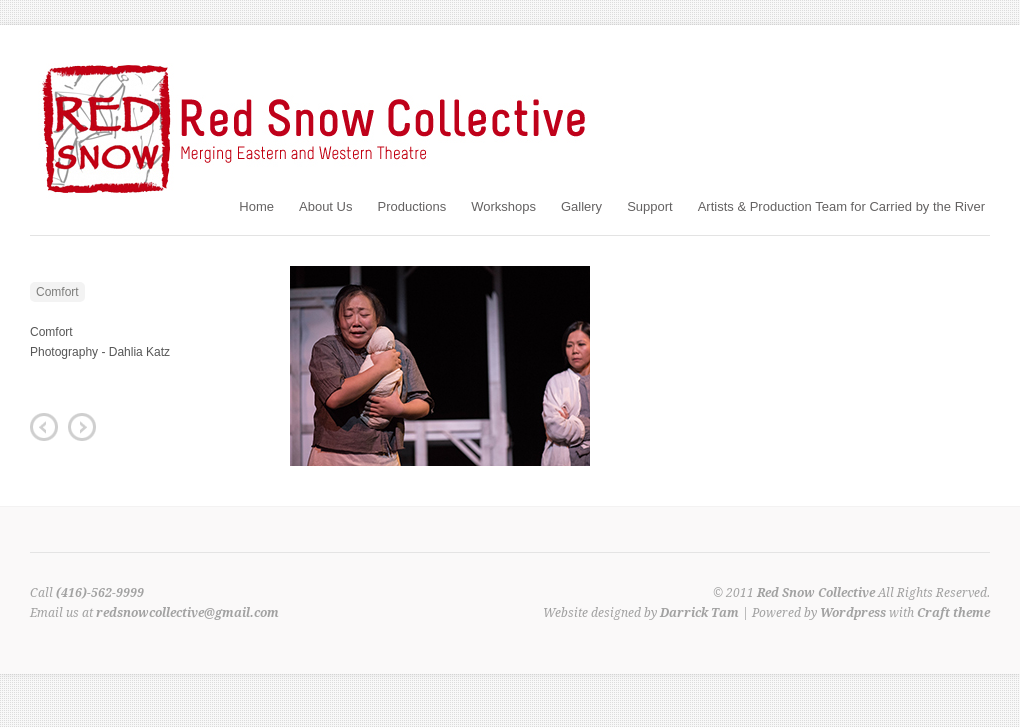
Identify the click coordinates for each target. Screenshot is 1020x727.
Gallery (581, 206)
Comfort (57, 292)
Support (650, 206)
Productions (411, 206)
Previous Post (44, 427)
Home (256, 206)
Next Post (82, 427)
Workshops (503, 206)
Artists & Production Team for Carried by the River (841, 206)
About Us (325, 206)
